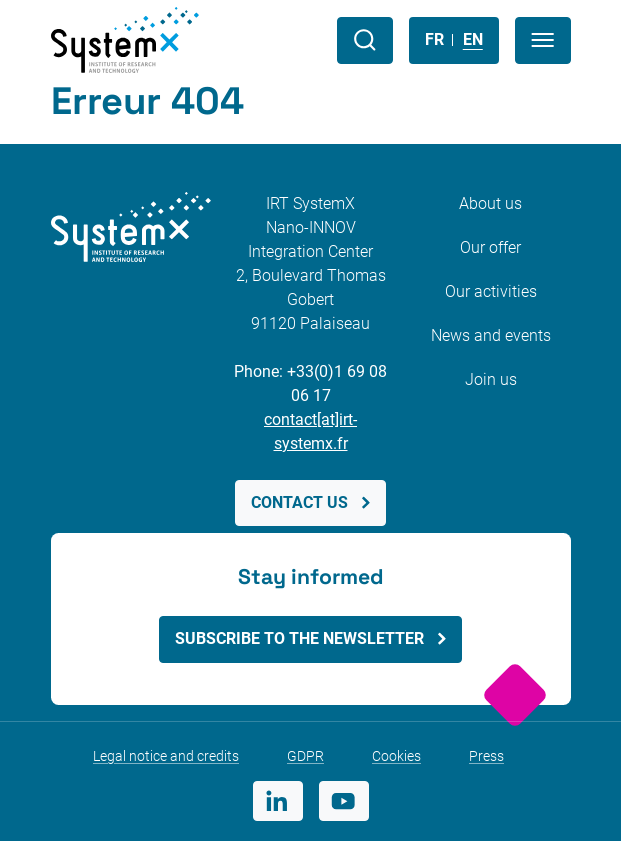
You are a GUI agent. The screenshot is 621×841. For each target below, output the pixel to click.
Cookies (396, 756)
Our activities (491, 291)
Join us (491, 379)
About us (490, 203)
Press (486, 756)
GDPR (305, 756)
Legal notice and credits (166, 756)
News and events (491, 335)
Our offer (490, 247)
